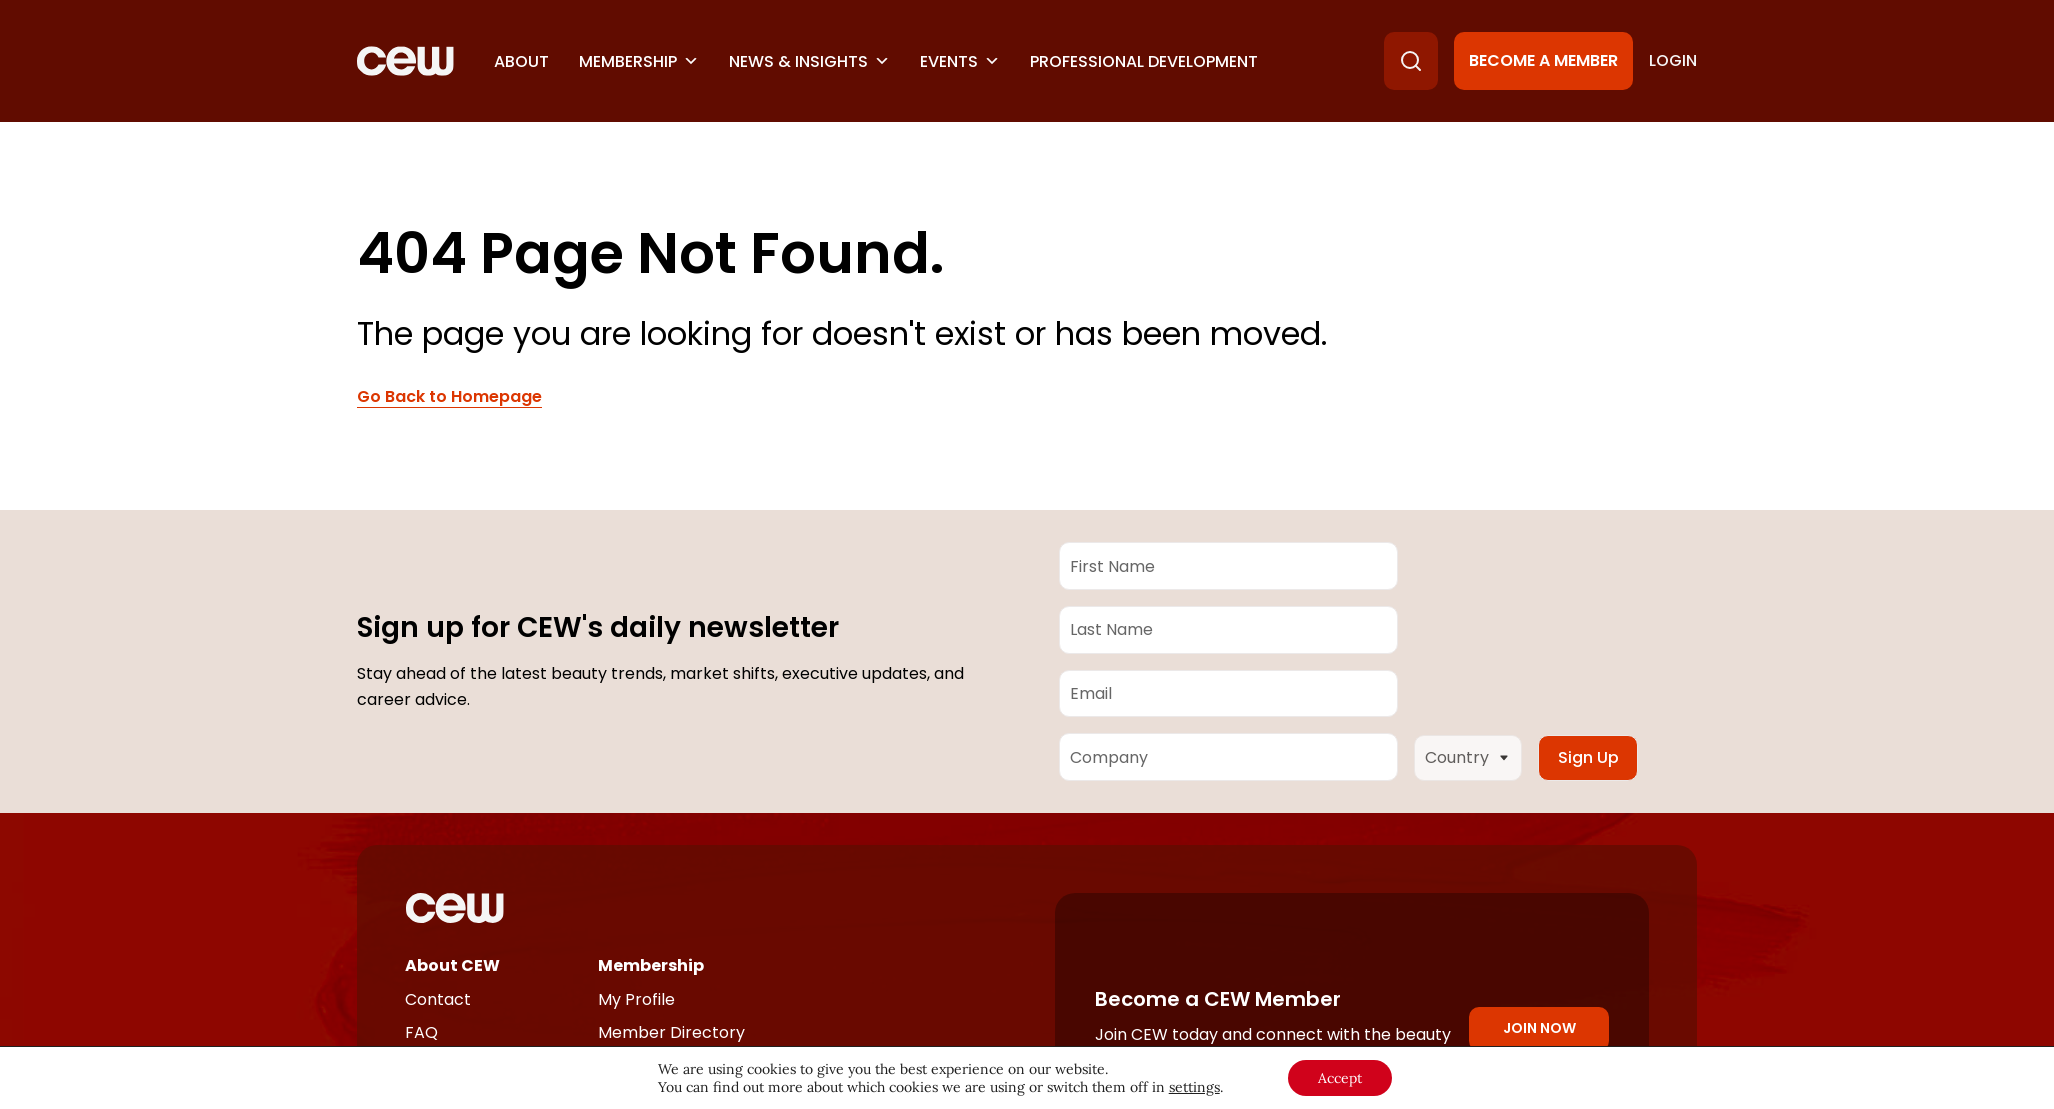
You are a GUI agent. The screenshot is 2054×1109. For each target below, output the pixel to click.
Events (960, 61)
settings (1194, 1087)
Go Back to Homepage (449, 397)
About (521, 61)
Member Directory (671, 1032)
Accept (1340, 1078)
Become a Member (1543, 60)
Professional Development (1144, 61)
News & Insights (809, 61)
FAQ (421, 1032)
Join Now (1539, 1028)
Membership (639, 61)
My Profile (636, 999)
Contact (438, 999)
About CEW (452, 965)
